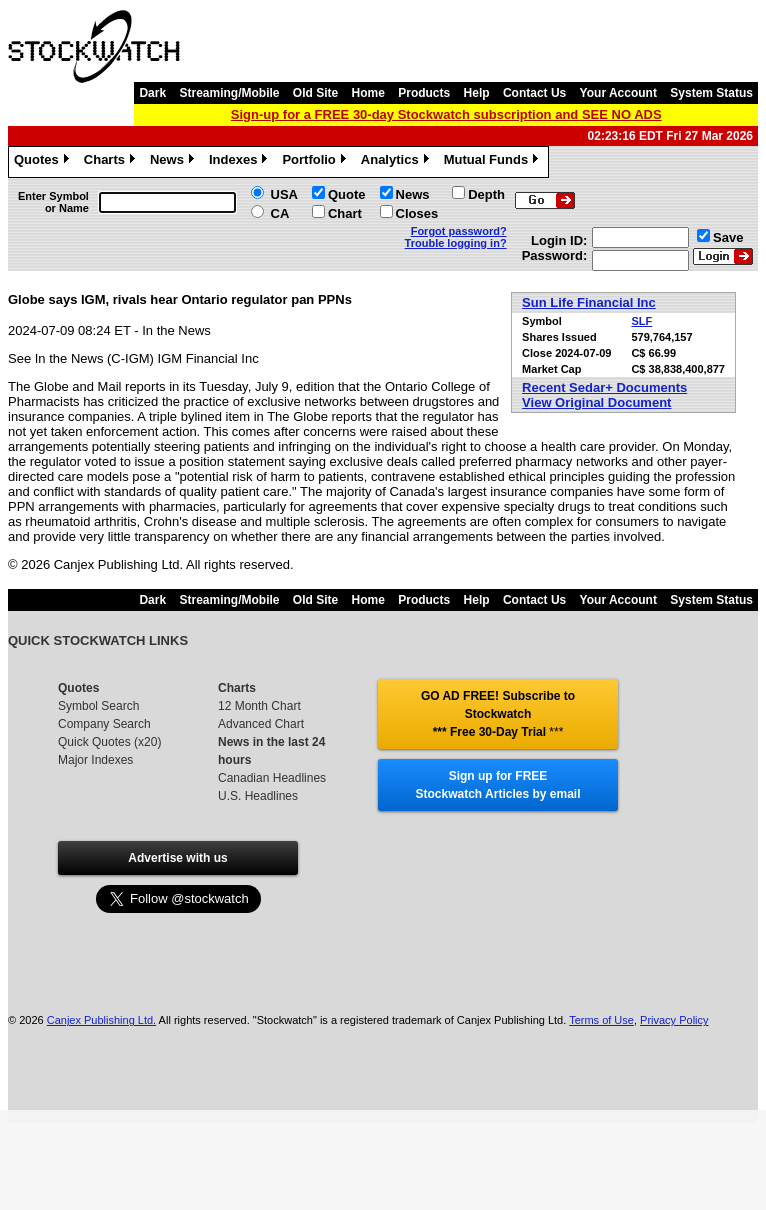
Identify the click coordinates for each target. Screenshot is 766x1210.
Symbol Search (98, 706)
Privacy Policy (674, 1020)
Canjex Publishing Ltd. (101, 1020)
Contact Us (534, 93)
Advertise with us (177, 858)
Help (477, 93)
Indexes (240, 162)
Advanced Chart (261, 724)
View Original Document (596, 402)
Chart (345, 213)
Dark (152, 93)
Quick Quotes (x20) (109, 742)
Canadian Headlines (272, 778)
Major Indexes (95, 760)
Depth (486, 194)
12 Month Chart (259, 706)
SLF (641, 321)
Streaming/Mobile (229, 93)
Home (368, 93)
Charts (112, 162)
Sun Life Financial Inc (589, 302)
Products (424, 93)
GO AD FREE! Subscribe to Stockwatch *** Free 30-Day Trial (498, 714)
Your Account (618, 93)
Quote (347, 194)
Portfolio (316, 162)
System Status (711, 93)
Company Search (104, 724)
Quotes (44, 162)
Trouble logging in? (456, 243)
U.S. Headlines (258, 796)
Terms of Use (601, 1020)
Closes (417, 213)
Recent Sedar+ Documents (604, 387)
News (174, 162)
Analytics (397, 162)
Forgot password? (459, 231)
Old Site (315, 93)
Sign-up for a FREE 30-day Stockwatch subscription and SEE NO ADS (446, 114)
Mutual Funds (494, 162)
